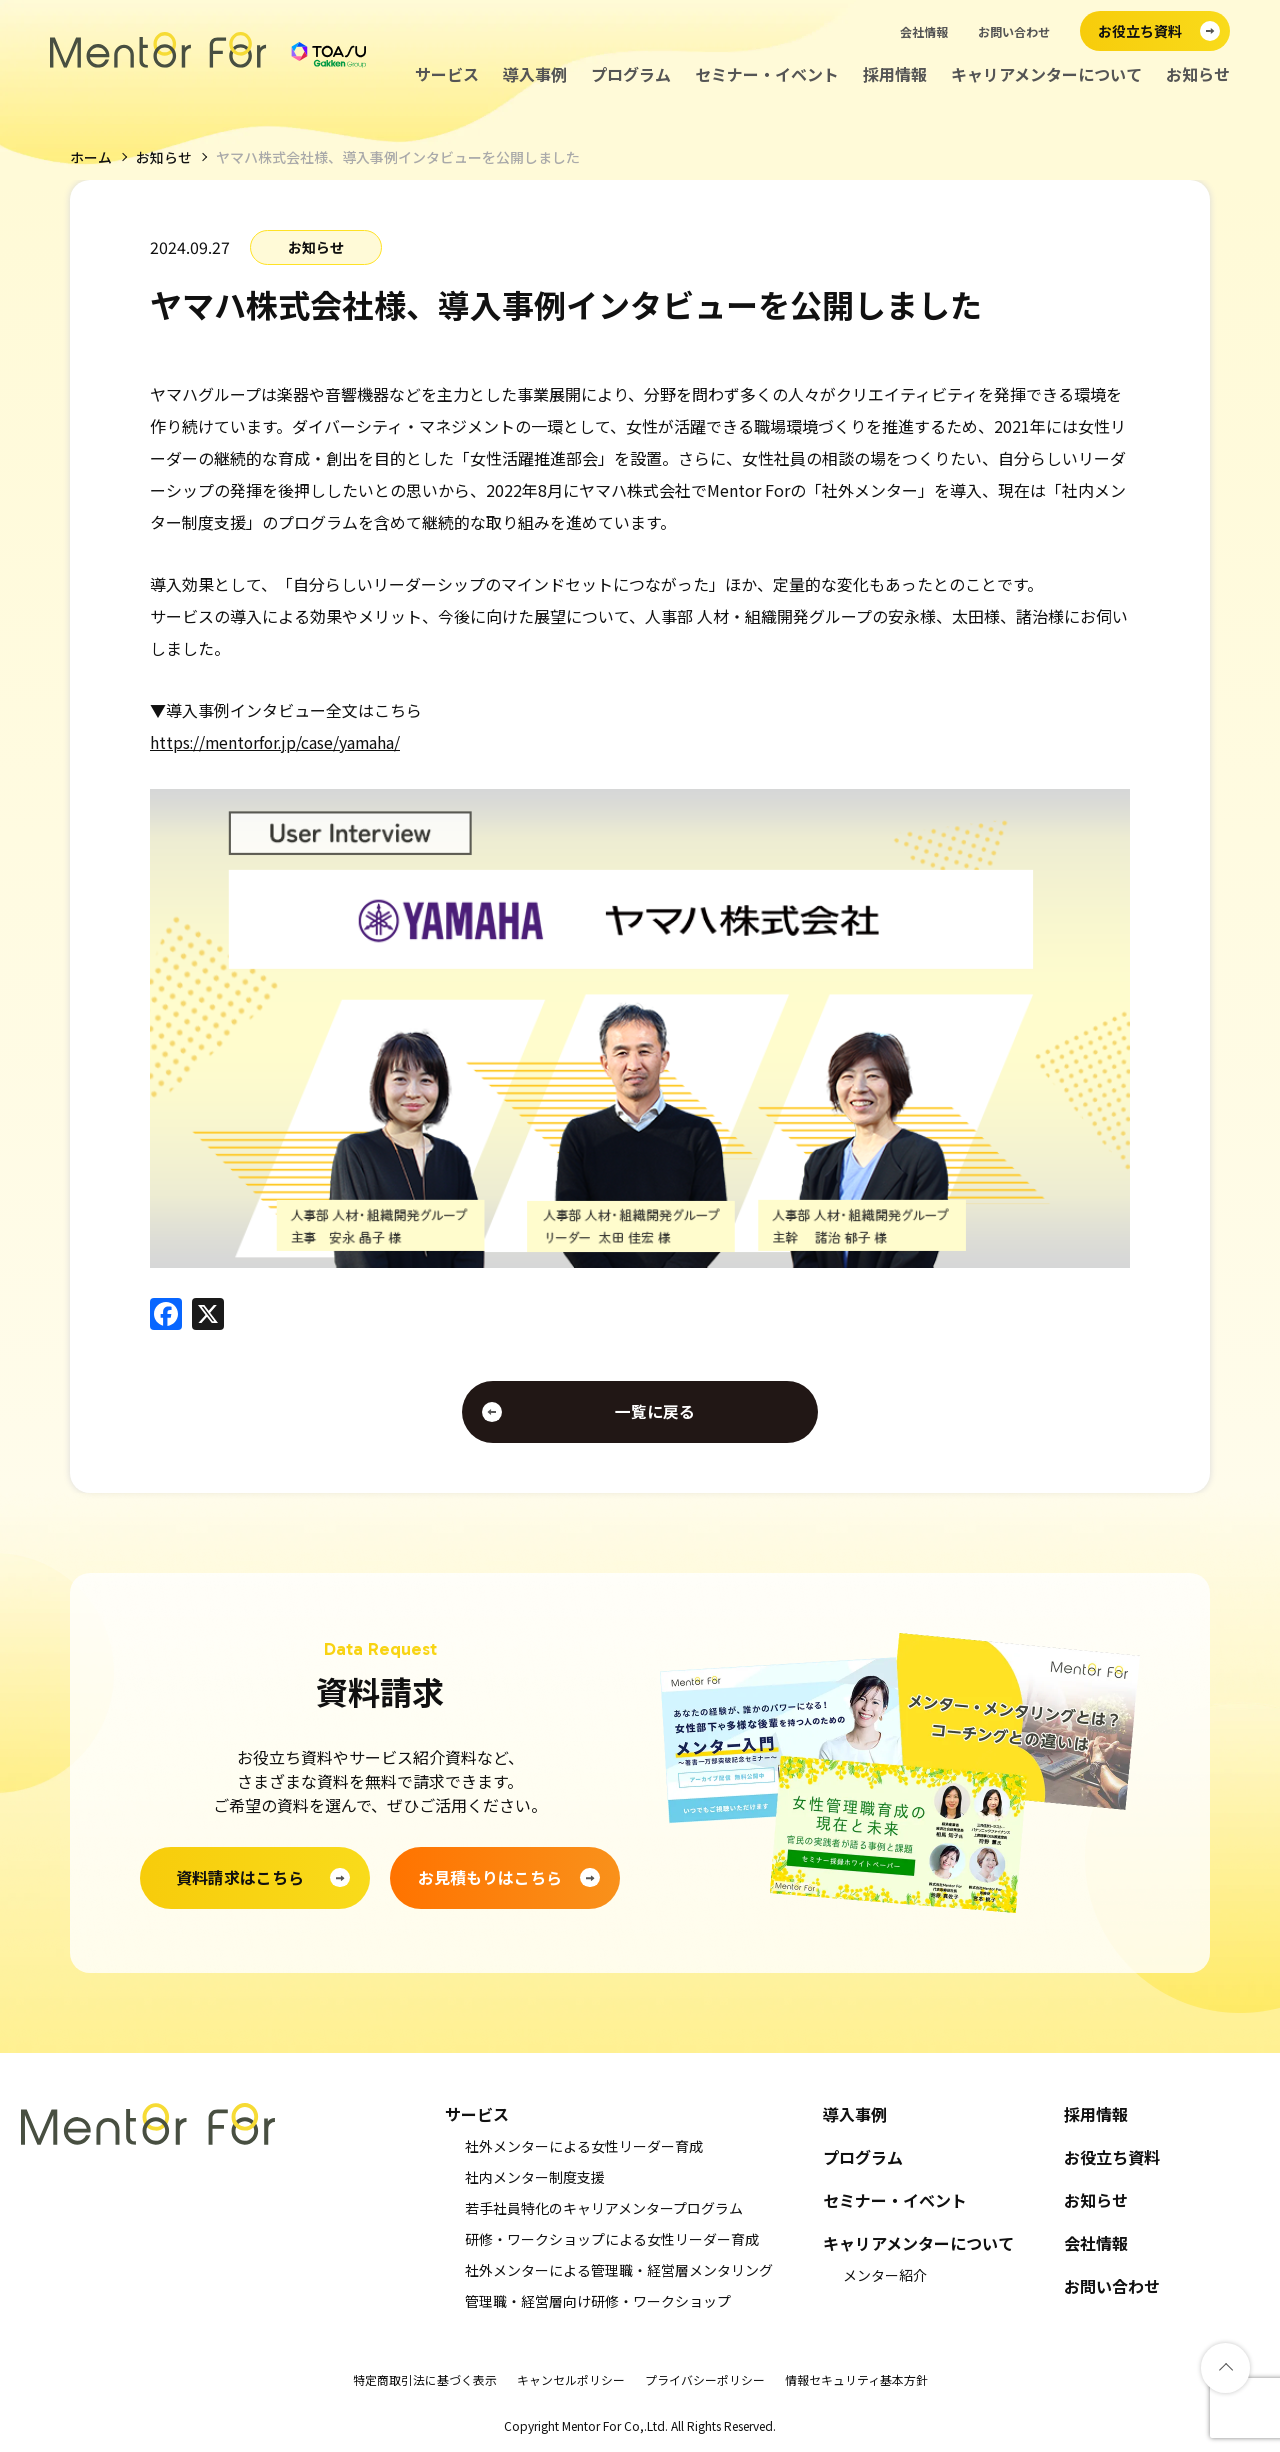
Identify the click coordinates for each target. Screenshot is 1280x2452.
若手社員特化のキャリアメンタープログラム (604, 2208)
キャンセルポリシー (571, 2379)
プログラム (631, 74)
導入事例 (535, 74)
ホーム (91, 157)
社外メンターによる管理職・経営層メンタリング (619, 2270)
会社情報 (924, 31)
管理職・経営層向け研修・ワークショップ (598, 2301)
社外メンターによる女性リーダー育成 (584, 2146)
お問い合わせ (1014, 31)
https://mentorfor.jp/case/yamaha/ (278, 741)
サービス (447, 74)
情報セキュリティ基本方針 (856, 2379)
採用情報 (895, 74)
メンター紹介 (885, 2275)
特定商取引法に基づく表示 (425, 2379)
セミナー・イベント (767, 74)
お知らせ (1198, 74)
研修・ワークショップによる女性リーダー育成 (612, 2239)
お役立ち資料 (1112, 2157)
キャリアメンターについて (1046, 74)
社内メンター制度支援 (535, 2177)
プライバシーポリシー (705, 2379)
